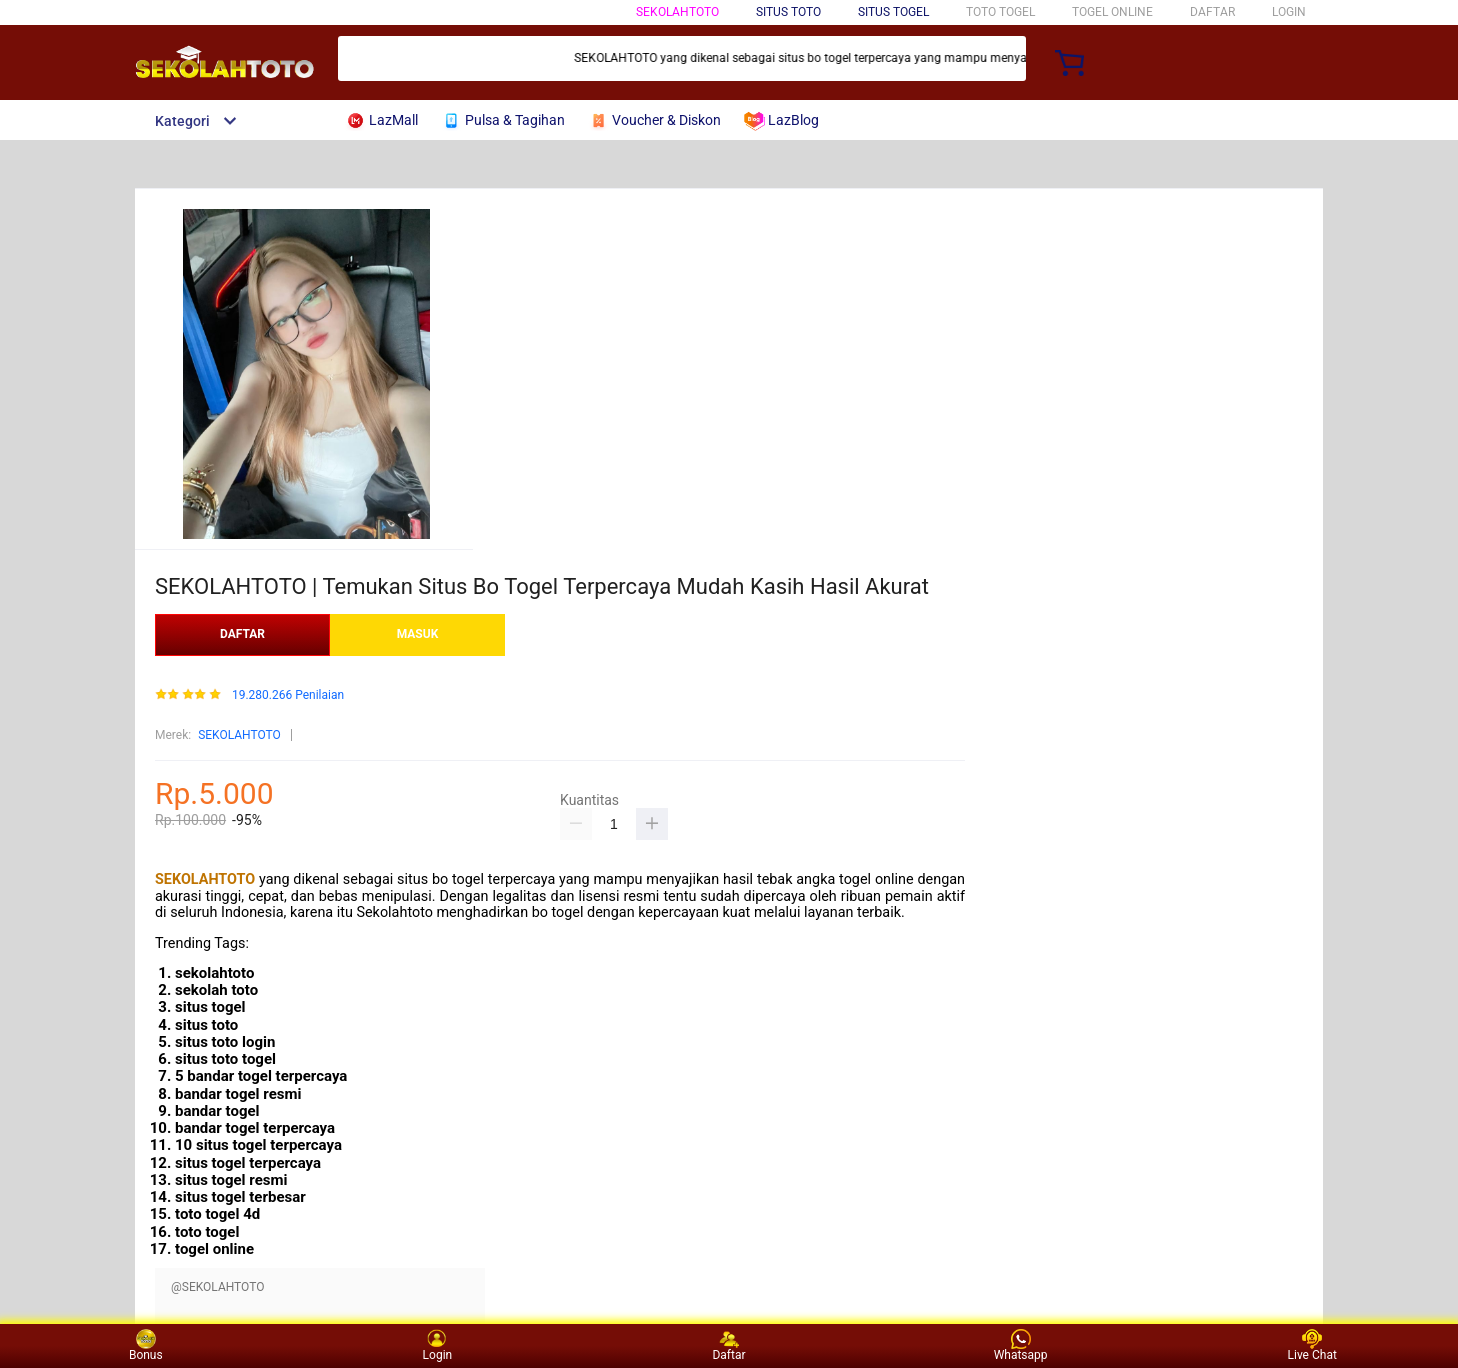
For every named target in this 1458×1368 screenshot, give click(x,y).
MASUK (418, 634)
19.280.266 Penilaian (288, 695)
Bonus (146, 1345)
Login (438, 1345)
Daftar (728, 1345)
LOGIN (1289, 12)
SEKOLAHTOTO (677, 12)
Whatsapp (1021, 1345)
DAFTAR (1212, 12)
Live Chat (1312, 1345)
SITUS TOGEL (893, 12)
